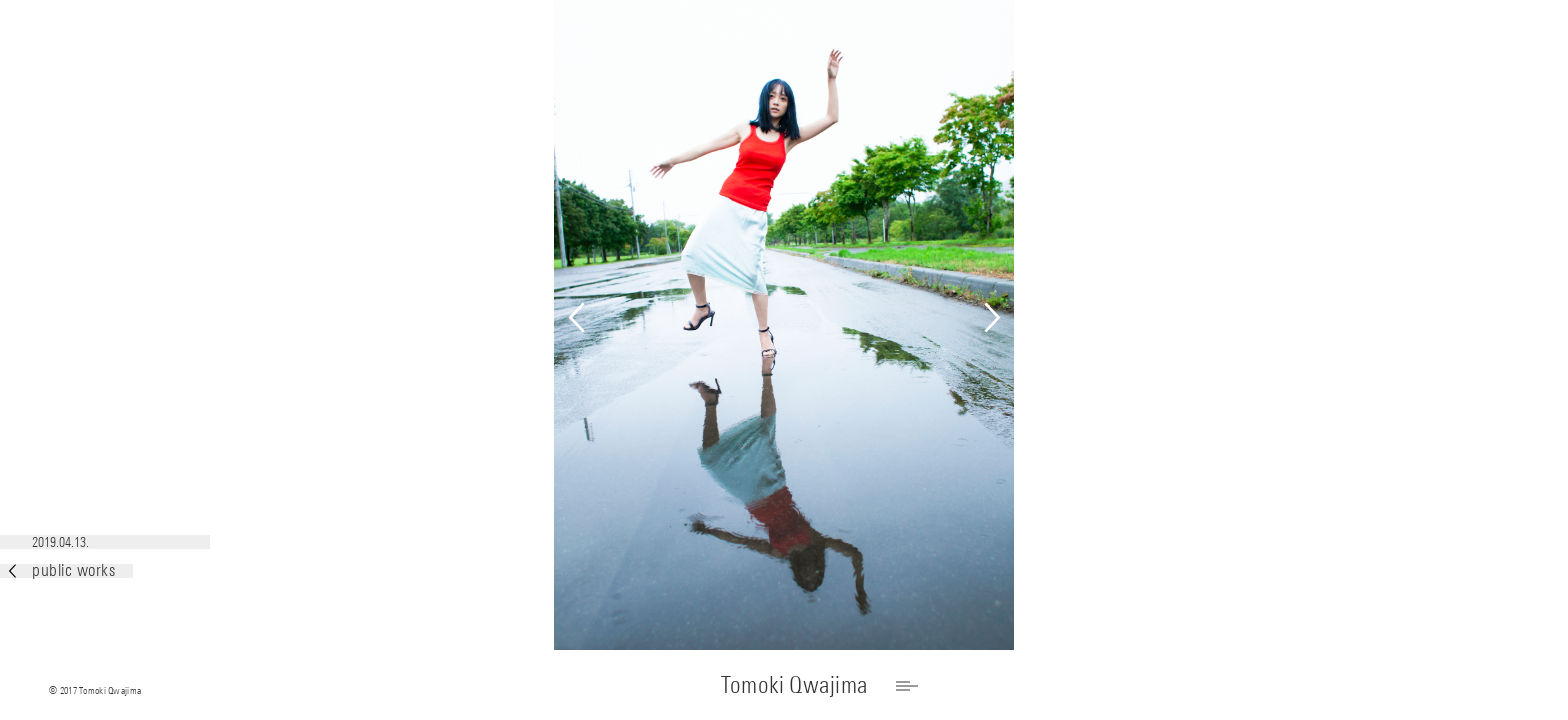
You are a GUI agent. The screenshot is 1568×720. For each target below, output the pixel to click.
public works (62, 570)
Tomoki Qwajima (794, 684)
